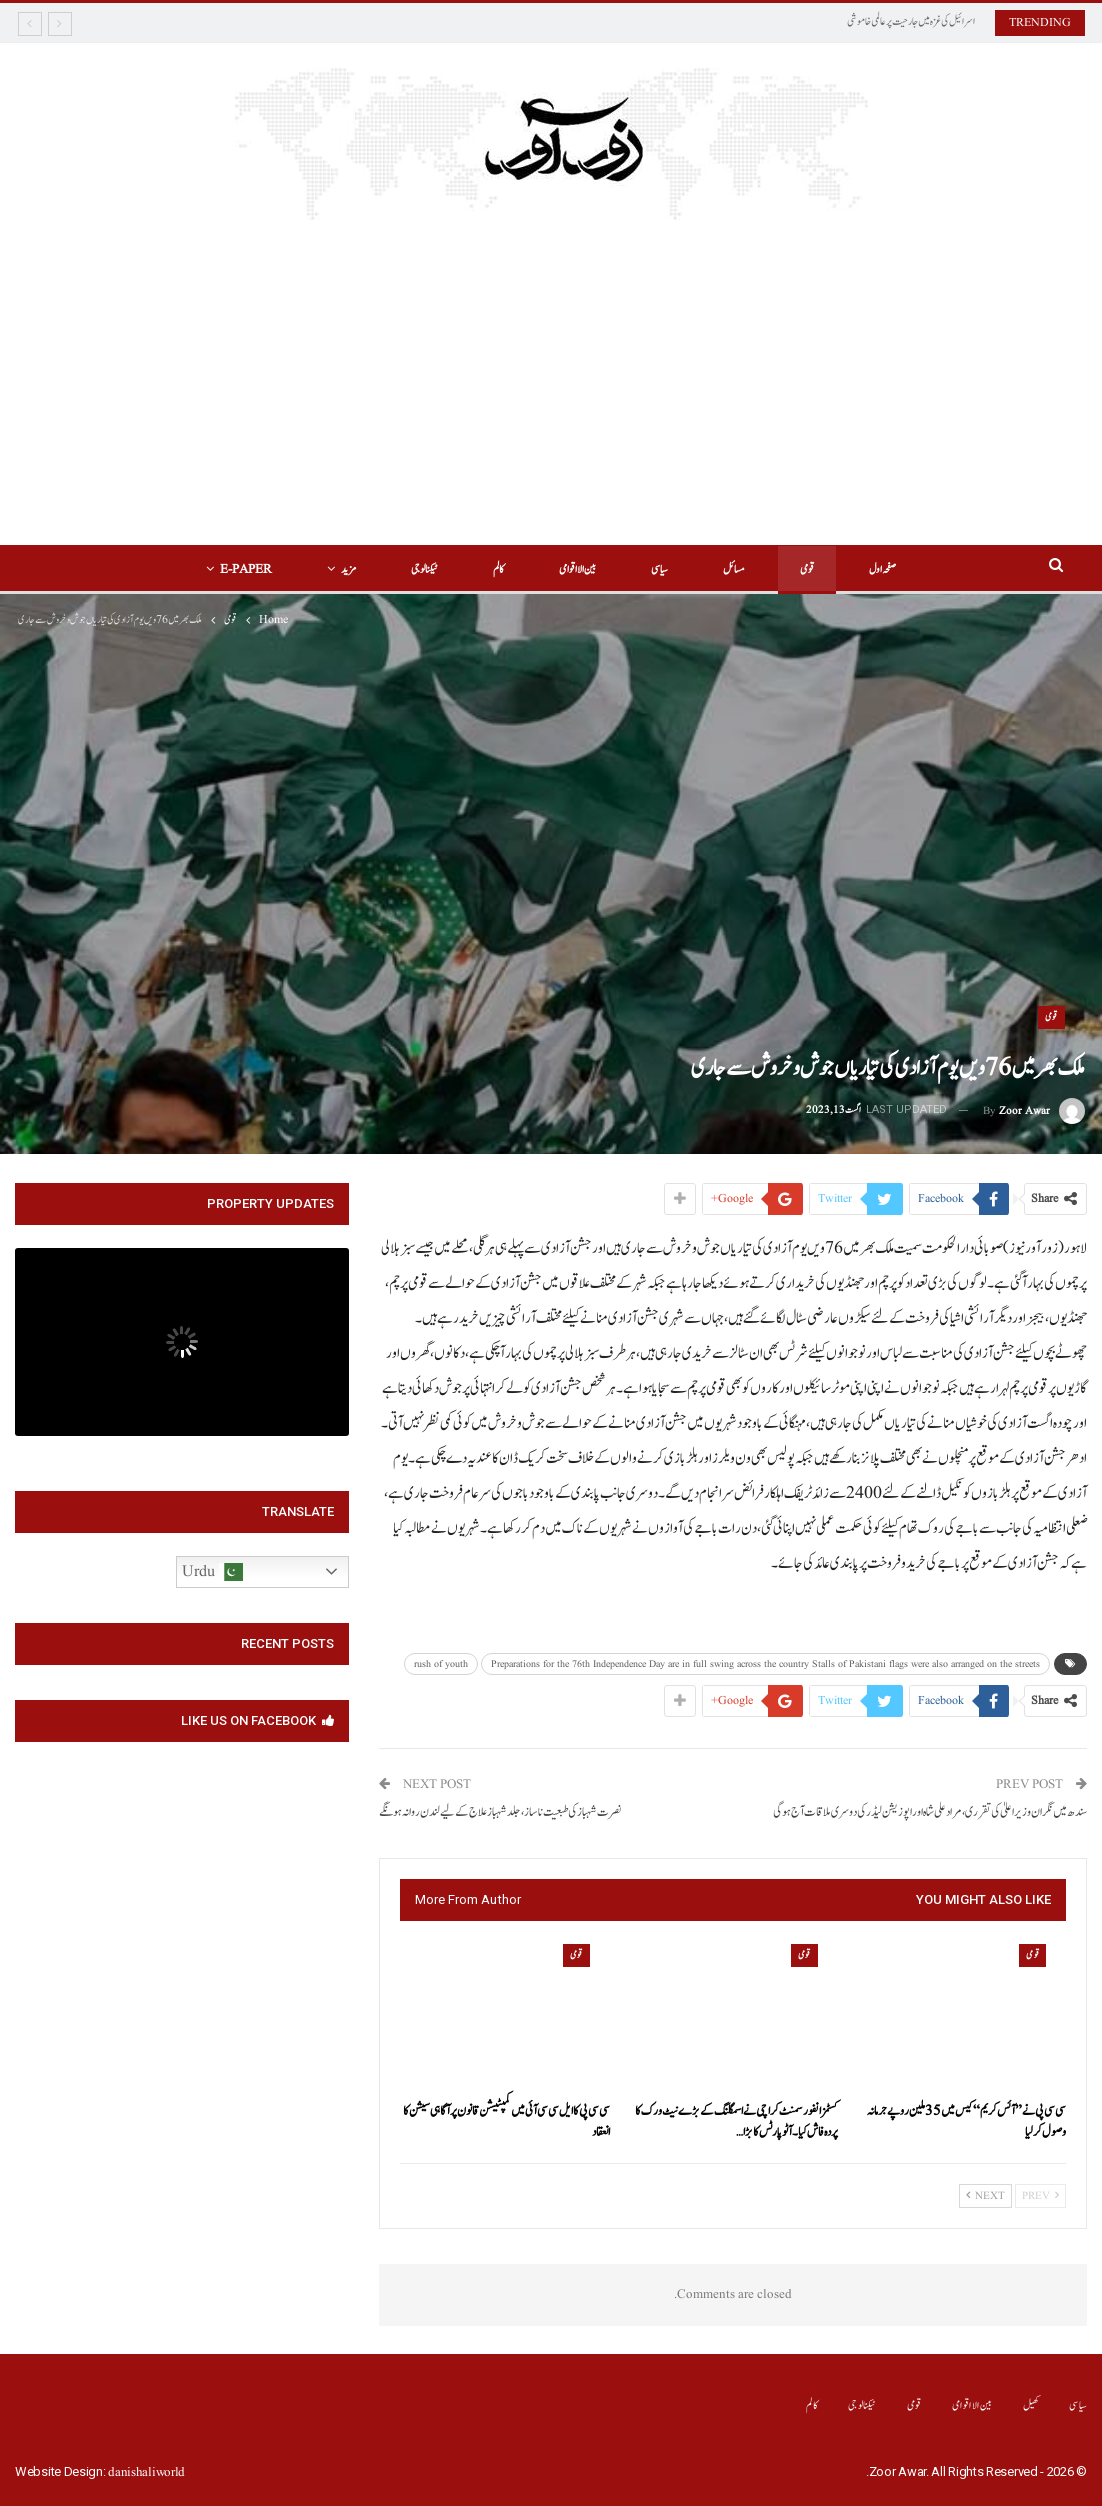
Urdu (212, 1572)
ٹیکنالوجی (424, 569)
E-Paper (246, 569)
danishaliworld (146, 2472)
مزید (348, 569)
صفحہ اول (882, 569)
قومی (807, 569)
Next (985, 2196)
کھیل (1031, 2405)
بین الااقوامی (577, 569)
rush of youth (441, 1664)
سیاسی (659, 569)
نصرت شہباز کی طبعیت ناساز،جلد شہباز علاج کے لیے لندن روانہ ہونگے (500, 1812)
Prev (1040, 2196)
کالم (498, 569)
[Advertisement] (551, 370)
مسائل (734, 569)
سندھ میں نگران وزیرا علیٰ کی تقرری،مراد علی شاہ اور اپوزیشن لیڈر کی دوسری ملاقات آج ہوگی (930, 1812)
